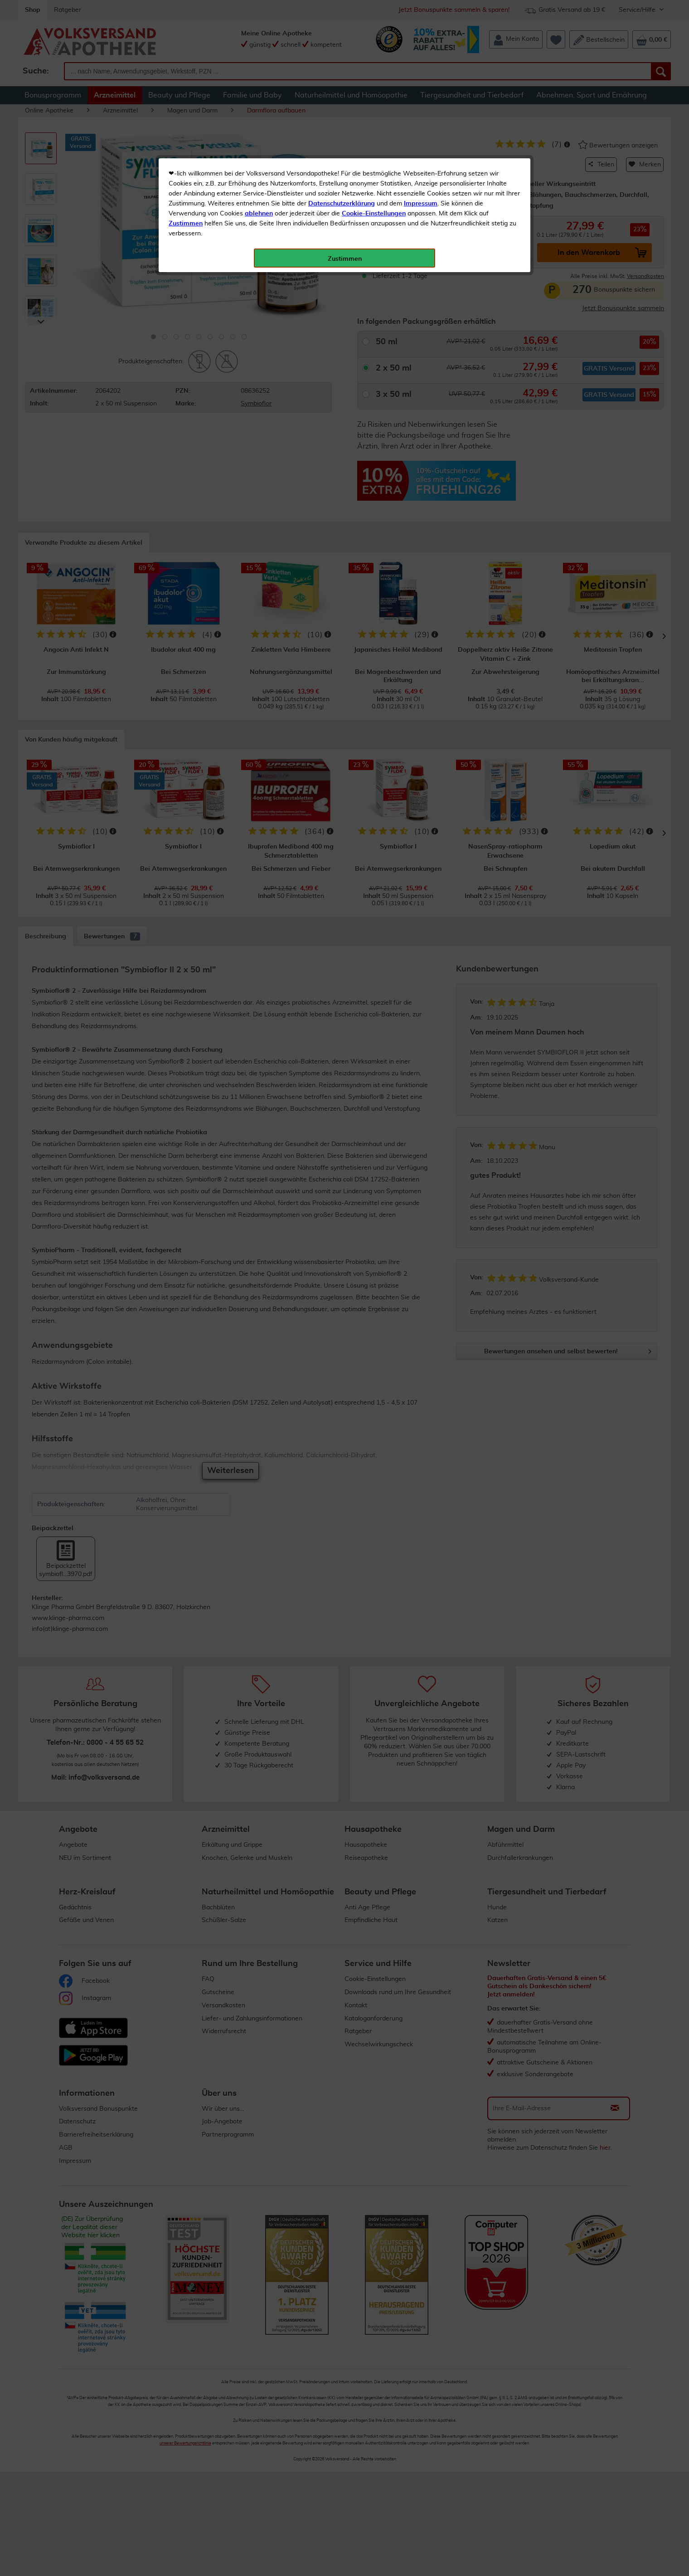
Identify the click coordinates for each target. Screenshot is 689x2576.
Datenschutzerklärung (341, 203)
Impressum (420, 203)
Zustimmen (186, 223)
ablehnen (259, 213)
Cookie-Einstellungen (374, 213)
